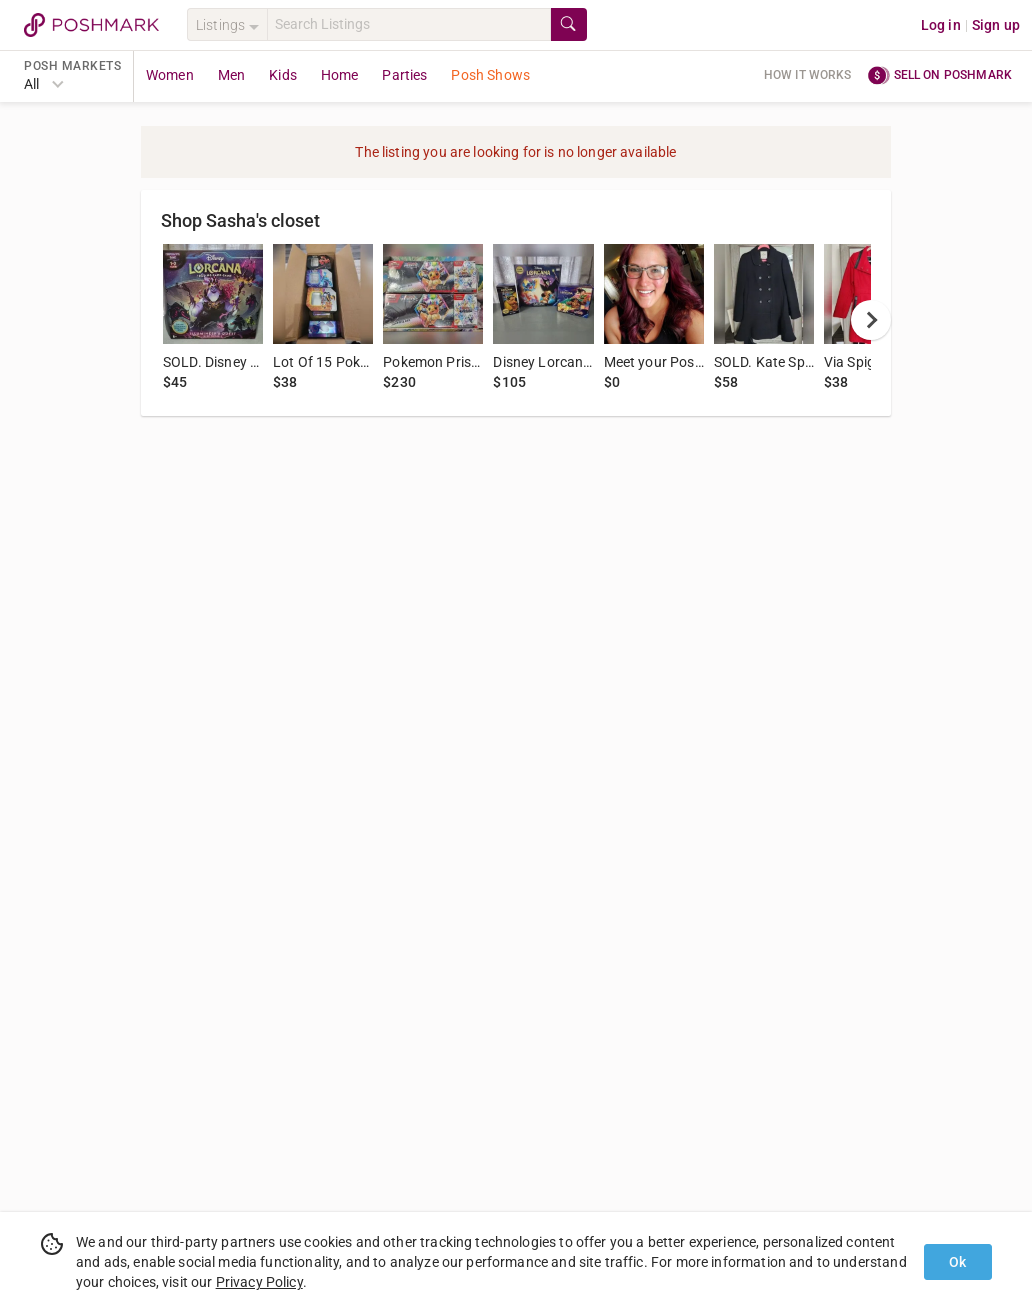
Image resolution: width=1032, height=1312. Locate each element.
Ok (957, 1262)
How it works (808, 75)
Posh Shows (490, 75)
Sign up (996, 25)
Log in (941, 25)
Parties (404, 75)
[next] (871, 320)
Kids (283, 75)
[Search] (409, 24)
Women (170, 75)
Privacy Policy (259, 1282)
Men (231, 75)
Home (340, 75)
